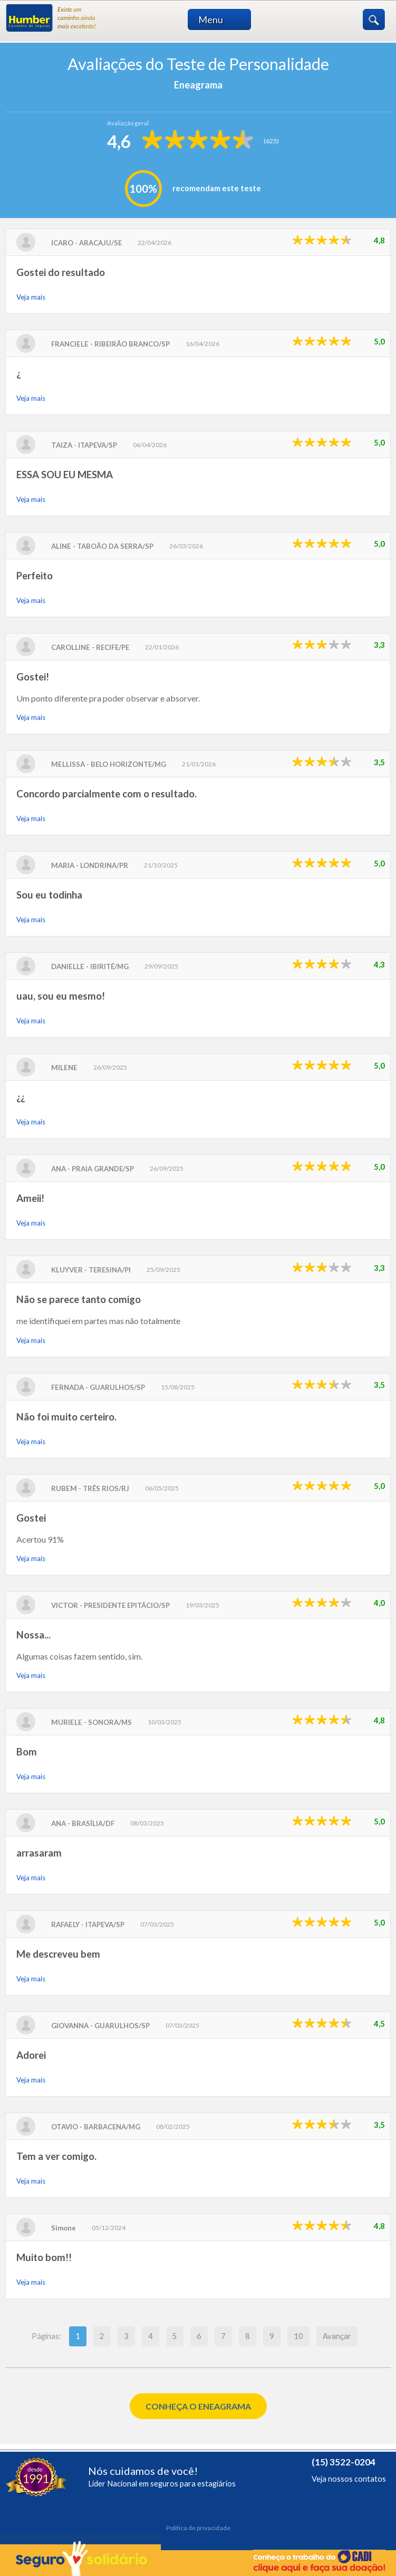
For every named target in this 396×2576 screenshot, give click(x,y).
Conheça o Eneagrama (198, 2406)
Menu (223, 19)
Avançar (337, 2336)
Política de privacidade (198, 2528)
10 (298, 2336)
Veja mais (30, 297)
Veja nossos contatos (349, 2478)
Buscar (374, 19)
